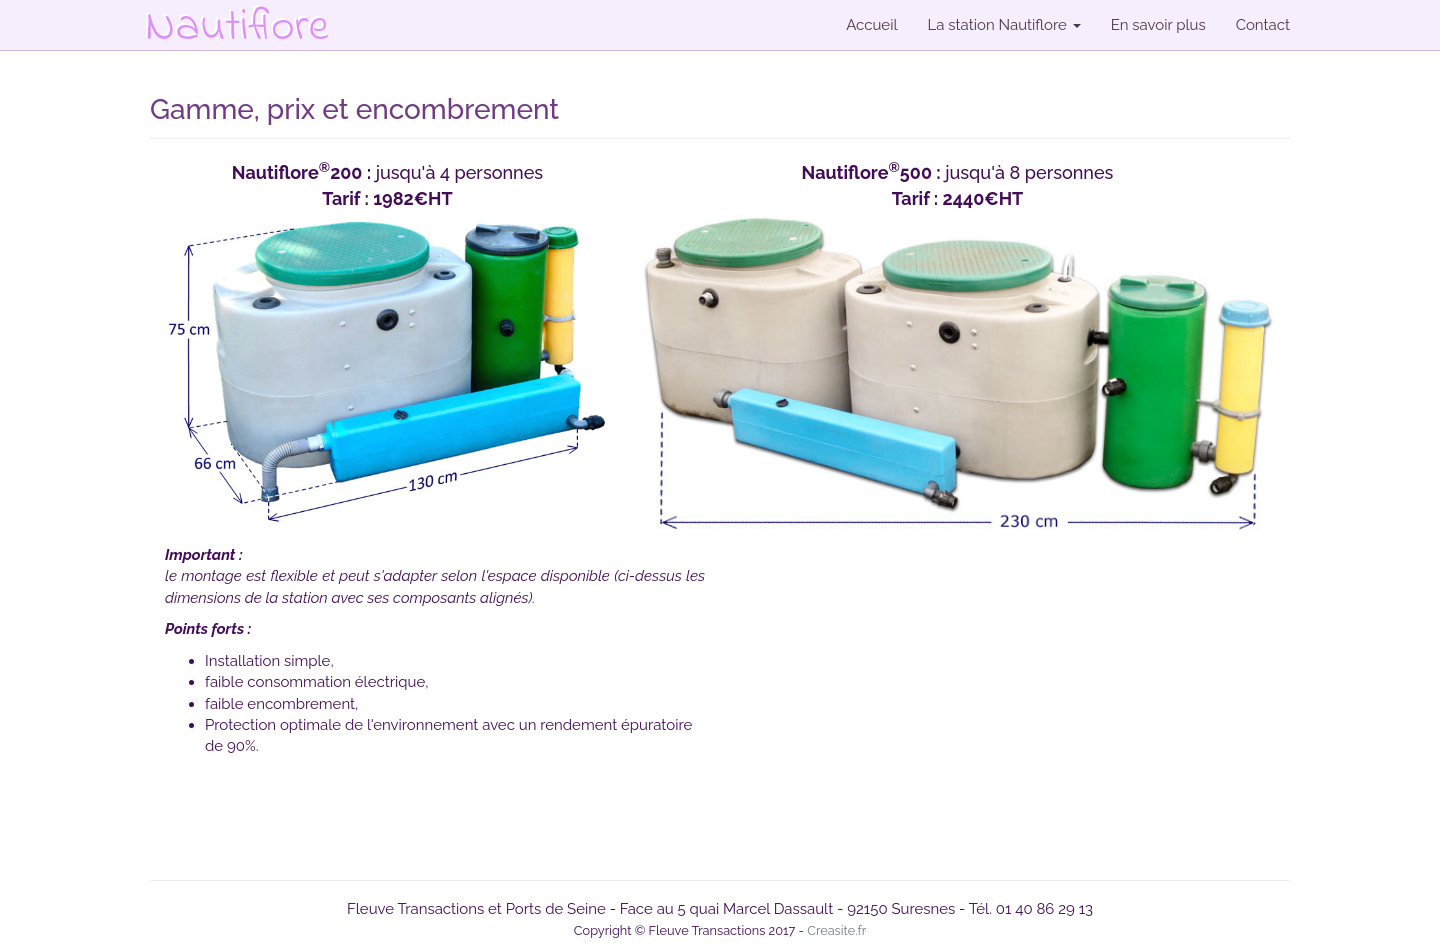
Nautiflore (237, 10)
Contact (1263, 25)
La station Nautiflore (1004, 25)
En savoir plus (1158, 25)
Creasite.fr (836, 930)
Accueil (871, 25)
